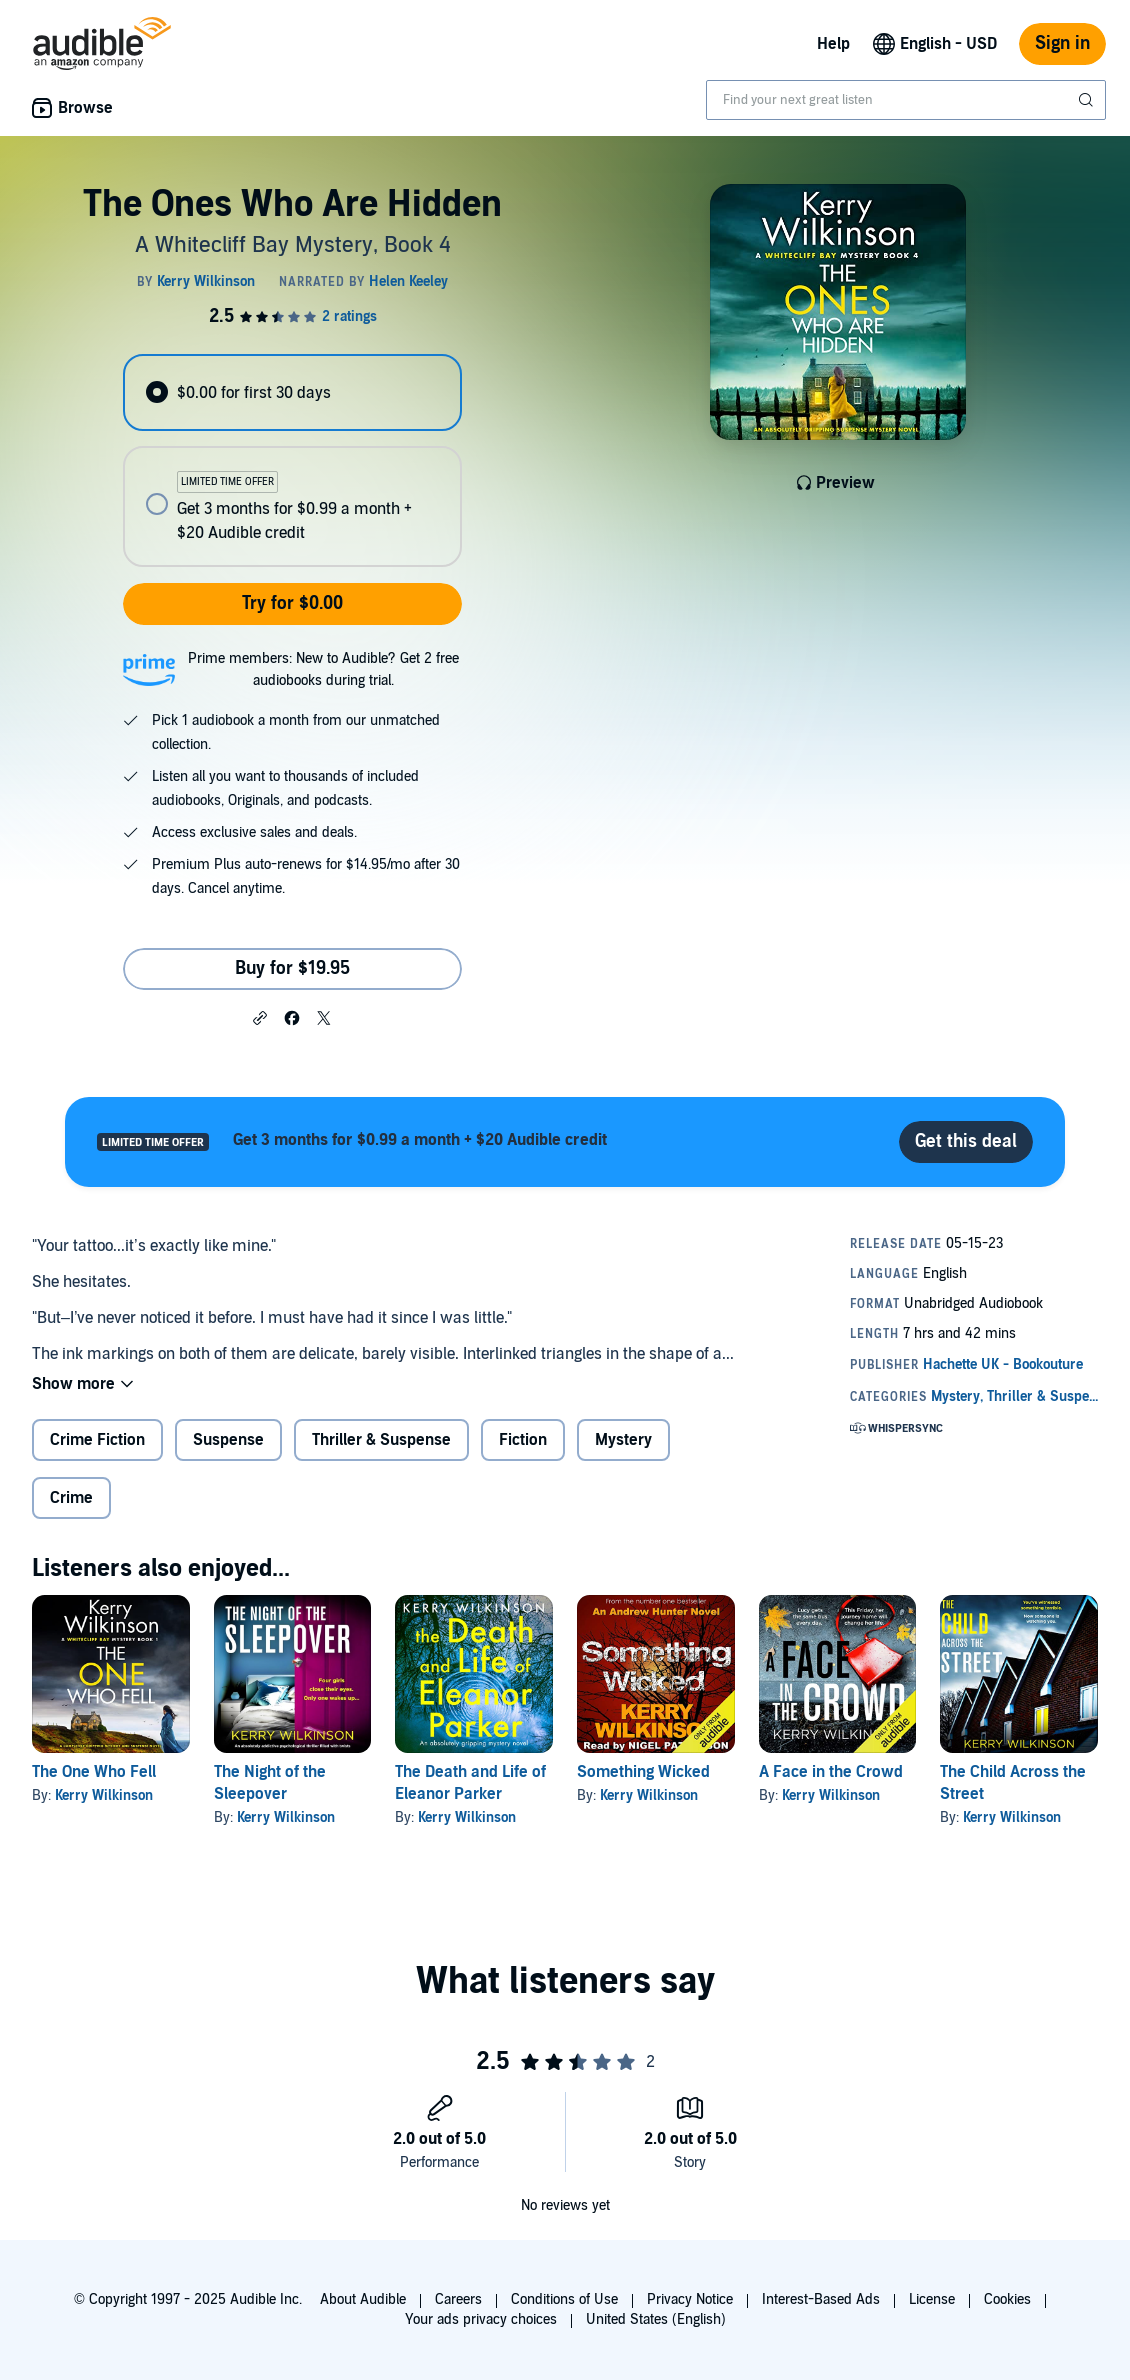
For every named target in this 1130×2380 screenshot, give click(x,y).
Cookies (1007, 2299)
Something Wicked (643, 1772)
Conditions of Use (564, 2299)
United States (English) (656, 2319)
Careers (458, 2299)
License (932, 2299)
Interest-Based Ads (821, 2299)
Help (833, 44)
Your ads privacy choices (481, 2319)
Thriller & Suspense (381, 1440)
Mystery (623, 1440)
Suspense (228, 1440)
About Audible (363, 2299)
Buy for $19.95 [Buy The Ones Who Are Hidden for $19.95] (292, 968)
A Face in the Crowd (831, 1772)
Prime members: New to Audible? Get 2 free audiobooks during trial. (323, 669)
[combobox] (906, 100)
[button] (260, 1017)
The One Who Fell (94, 1772)
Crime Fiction (97, 1440)
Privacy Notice (690, 2299)
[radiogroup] (292, 460)
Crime (71, 1498)
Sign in (1062, 43)
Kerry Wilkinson (104, 1795)
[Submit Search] (1088, 100)
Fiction (523, 1440)
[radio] (292, 392)
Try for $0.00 (292, 603)
